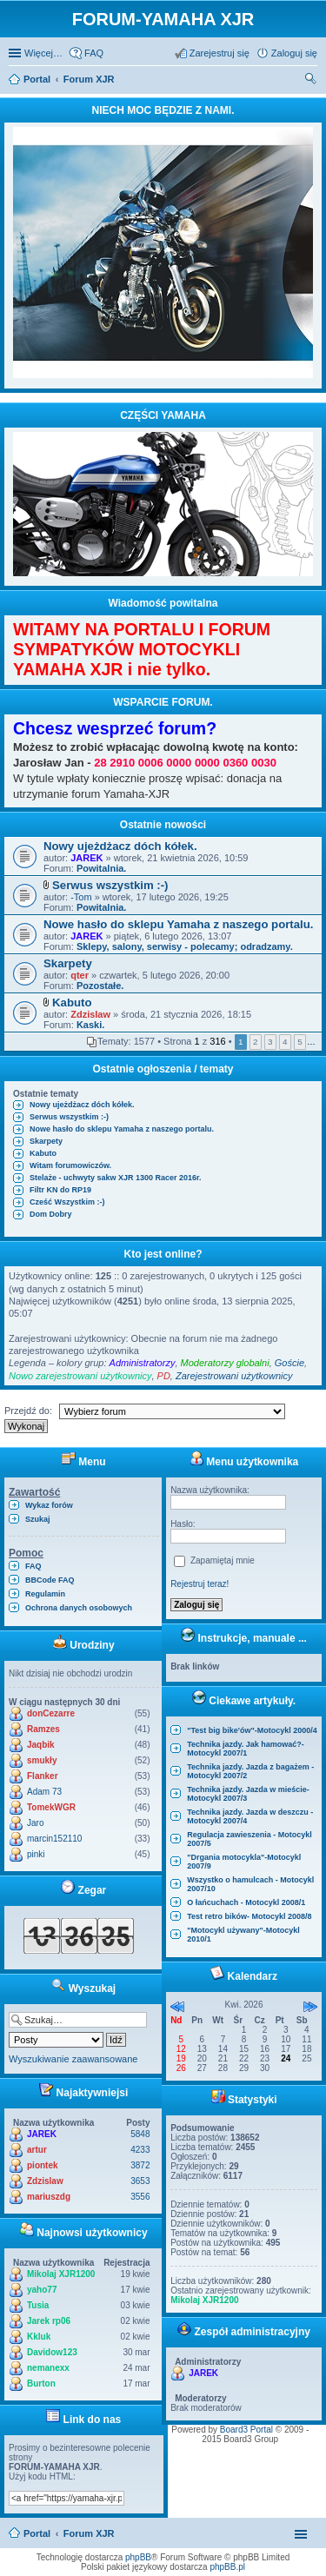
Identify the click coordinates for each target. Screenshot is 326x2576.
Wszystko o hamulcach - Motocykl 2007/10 (250, 1884)
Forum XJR (89, 2533)
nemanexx (48, 2368)
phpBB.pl (227, 2567)
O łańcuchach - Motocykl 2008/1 (246, 1902)
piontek (42, 2165)
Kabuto (71, 1002)
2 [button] (255, 1041)
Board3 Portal (246, 2429)
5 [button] (300, 1041)
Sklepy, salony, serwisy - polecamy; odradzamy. (185, 946)
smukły (42, 1760)
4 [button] (285, 1041)
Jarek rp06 (48, 2321)
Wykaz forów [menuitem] (49, 1505)
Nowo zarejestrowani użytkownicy (80, 1376)
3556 (140, 2196)
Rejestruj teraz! (199, 1584)
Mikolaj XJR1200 (61, 2274)
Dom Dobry (51, 1214)
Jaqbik (41, 1744)
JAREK (86, 858)
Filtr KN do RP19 (60, 1189)
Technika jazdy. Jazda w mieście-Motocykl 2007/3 (248, 1794)
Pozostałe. (100, 985)
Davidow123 (52, 2352)
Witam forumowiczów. (70, 1165)
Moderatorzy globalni (225, 1363)
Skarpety (67, 963)
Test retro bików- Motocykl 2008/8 (249, 1916)
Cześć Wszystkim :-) (67, 1202)
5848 (140, 2134)
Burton (41, 2383)
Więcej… (43, 53)
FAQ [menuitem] (93, 53)
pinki (36, 1854)
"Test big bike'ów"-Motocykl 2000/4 (252, 1730)
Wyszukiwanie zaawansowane (73, 2059)
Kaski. (90, 1024)
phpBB (138, 2557)
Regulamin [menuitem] (45, 1594)
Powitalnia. (101, 868)
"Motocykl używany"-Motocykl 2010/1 (243, 1934)
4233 (140, 2149)
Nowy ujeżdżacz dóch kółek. (120, 846)
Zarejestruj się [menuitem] (219, 53)
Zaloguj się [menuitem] (294, 53)
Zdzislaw (90, 1014)
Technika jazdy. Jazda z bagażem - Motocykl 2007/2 (250, 1771)
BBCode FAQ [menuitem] (50, 1580)
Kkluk (38, 2336)
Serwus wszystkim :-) (110, 885)
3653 (140, 2181)
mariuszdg (48, 2196)
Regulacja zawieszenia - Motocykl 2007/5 (249, 1839)
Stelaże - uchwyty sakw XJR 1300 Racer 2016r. (116, 1177)
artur (37, 2149)
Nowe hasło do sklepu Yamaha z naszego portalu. (178, 924)
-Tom (80, 897)
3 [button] (270, 1041)
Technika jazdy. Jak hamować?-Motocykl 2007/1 (245, 1748)
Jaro (35, 1823)
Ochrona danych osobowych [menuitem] (78, 1607)
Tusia (38, 2305)
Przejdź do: (28, 1410)
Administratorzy (143, 1363)
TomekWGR (51, 1807)
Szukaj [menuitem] (311, 81)
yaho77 (42, 2289)
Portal (36, 79)
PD (163, 1376)
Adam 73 (44, 1791)
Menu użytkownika (244, 1462)
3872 (140, 2165)
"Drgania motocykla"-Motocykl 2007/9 (244, 1861)
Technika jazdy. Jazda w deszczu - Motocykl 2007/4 (250, 1816)
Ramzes (43, 1729)
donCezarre (51, 1713)
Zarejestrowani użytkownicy (234, 1376)
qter (79, 975)
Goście (289, 1363)
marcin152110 (54, 1838)
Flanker (42, 1776)
